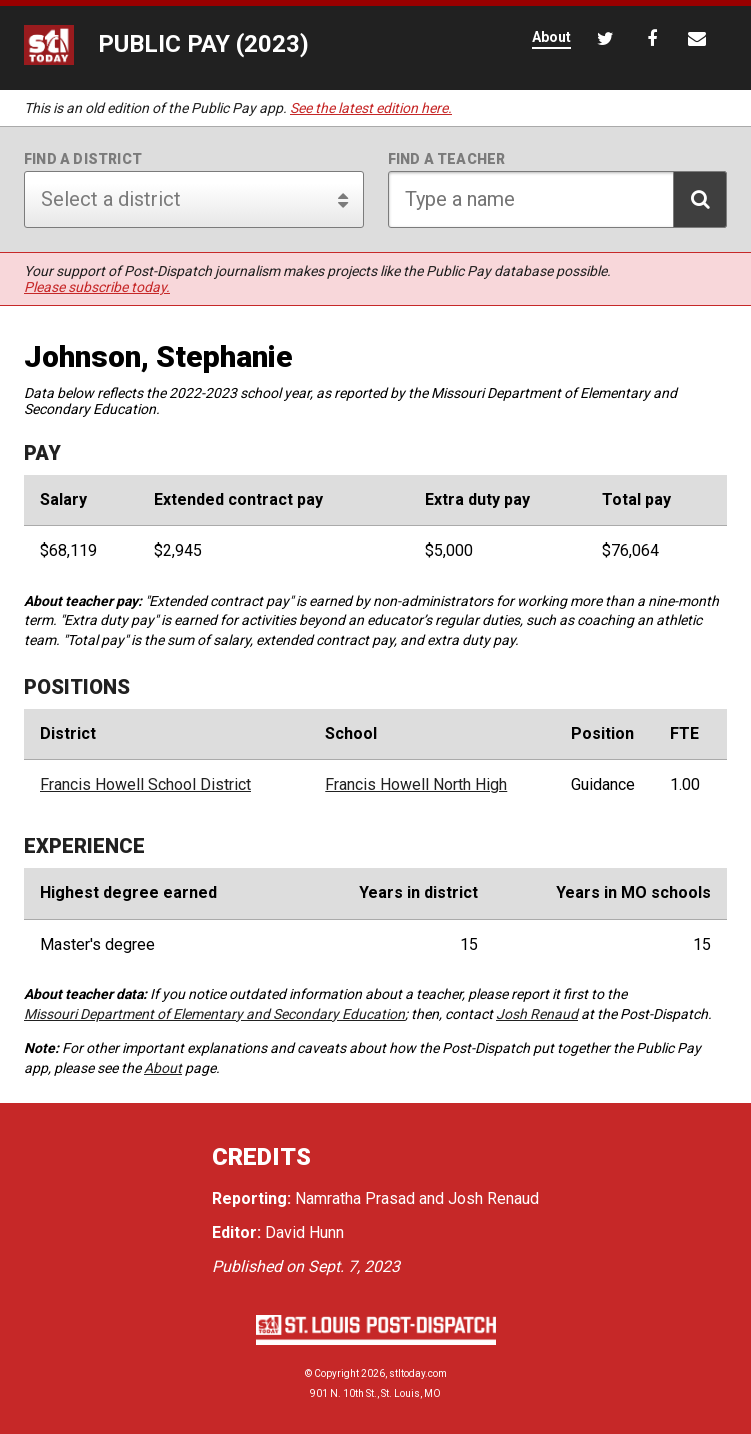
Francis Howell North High (416, 785)
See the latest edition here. (371, 108)
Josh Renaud (537, 1014)
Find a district (83, 159)
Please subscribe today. (97, 287)
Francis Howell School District (145, 785)
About (163, 1068)
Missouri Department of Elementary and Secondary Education (214, 1014)
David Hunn (304, 1232)
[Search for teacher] (558, 199)
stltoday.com (418, 1373)
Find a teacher (447, 159)
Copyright (336, 1373)
